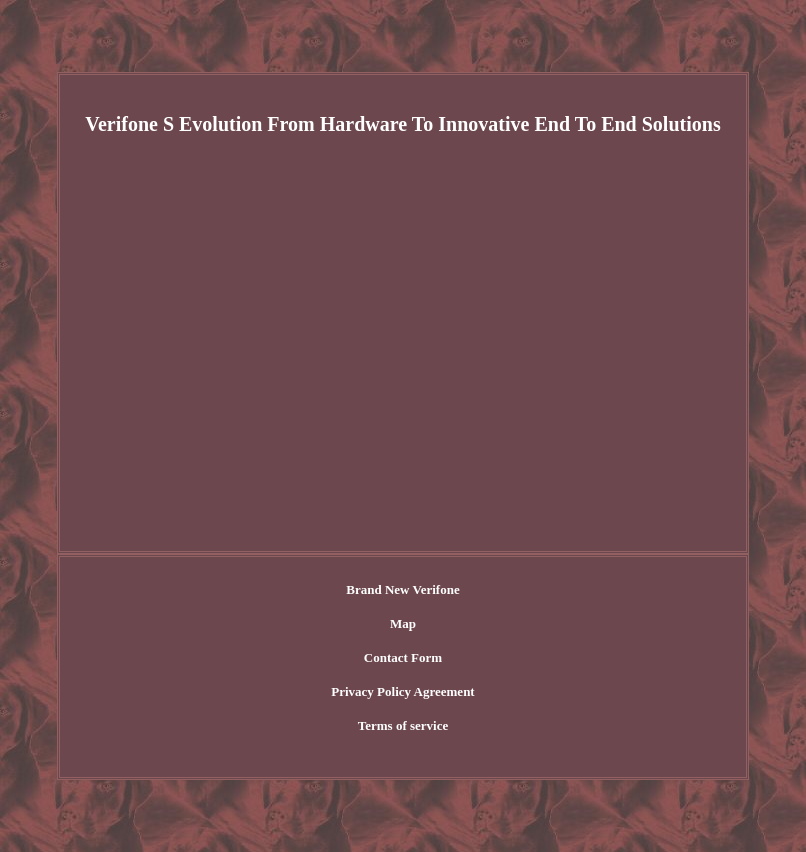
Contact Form (403, 657)
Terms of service (403, 725)
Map (403, 623)
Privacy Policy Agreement (402, 691)
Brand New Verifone (402, 589)
